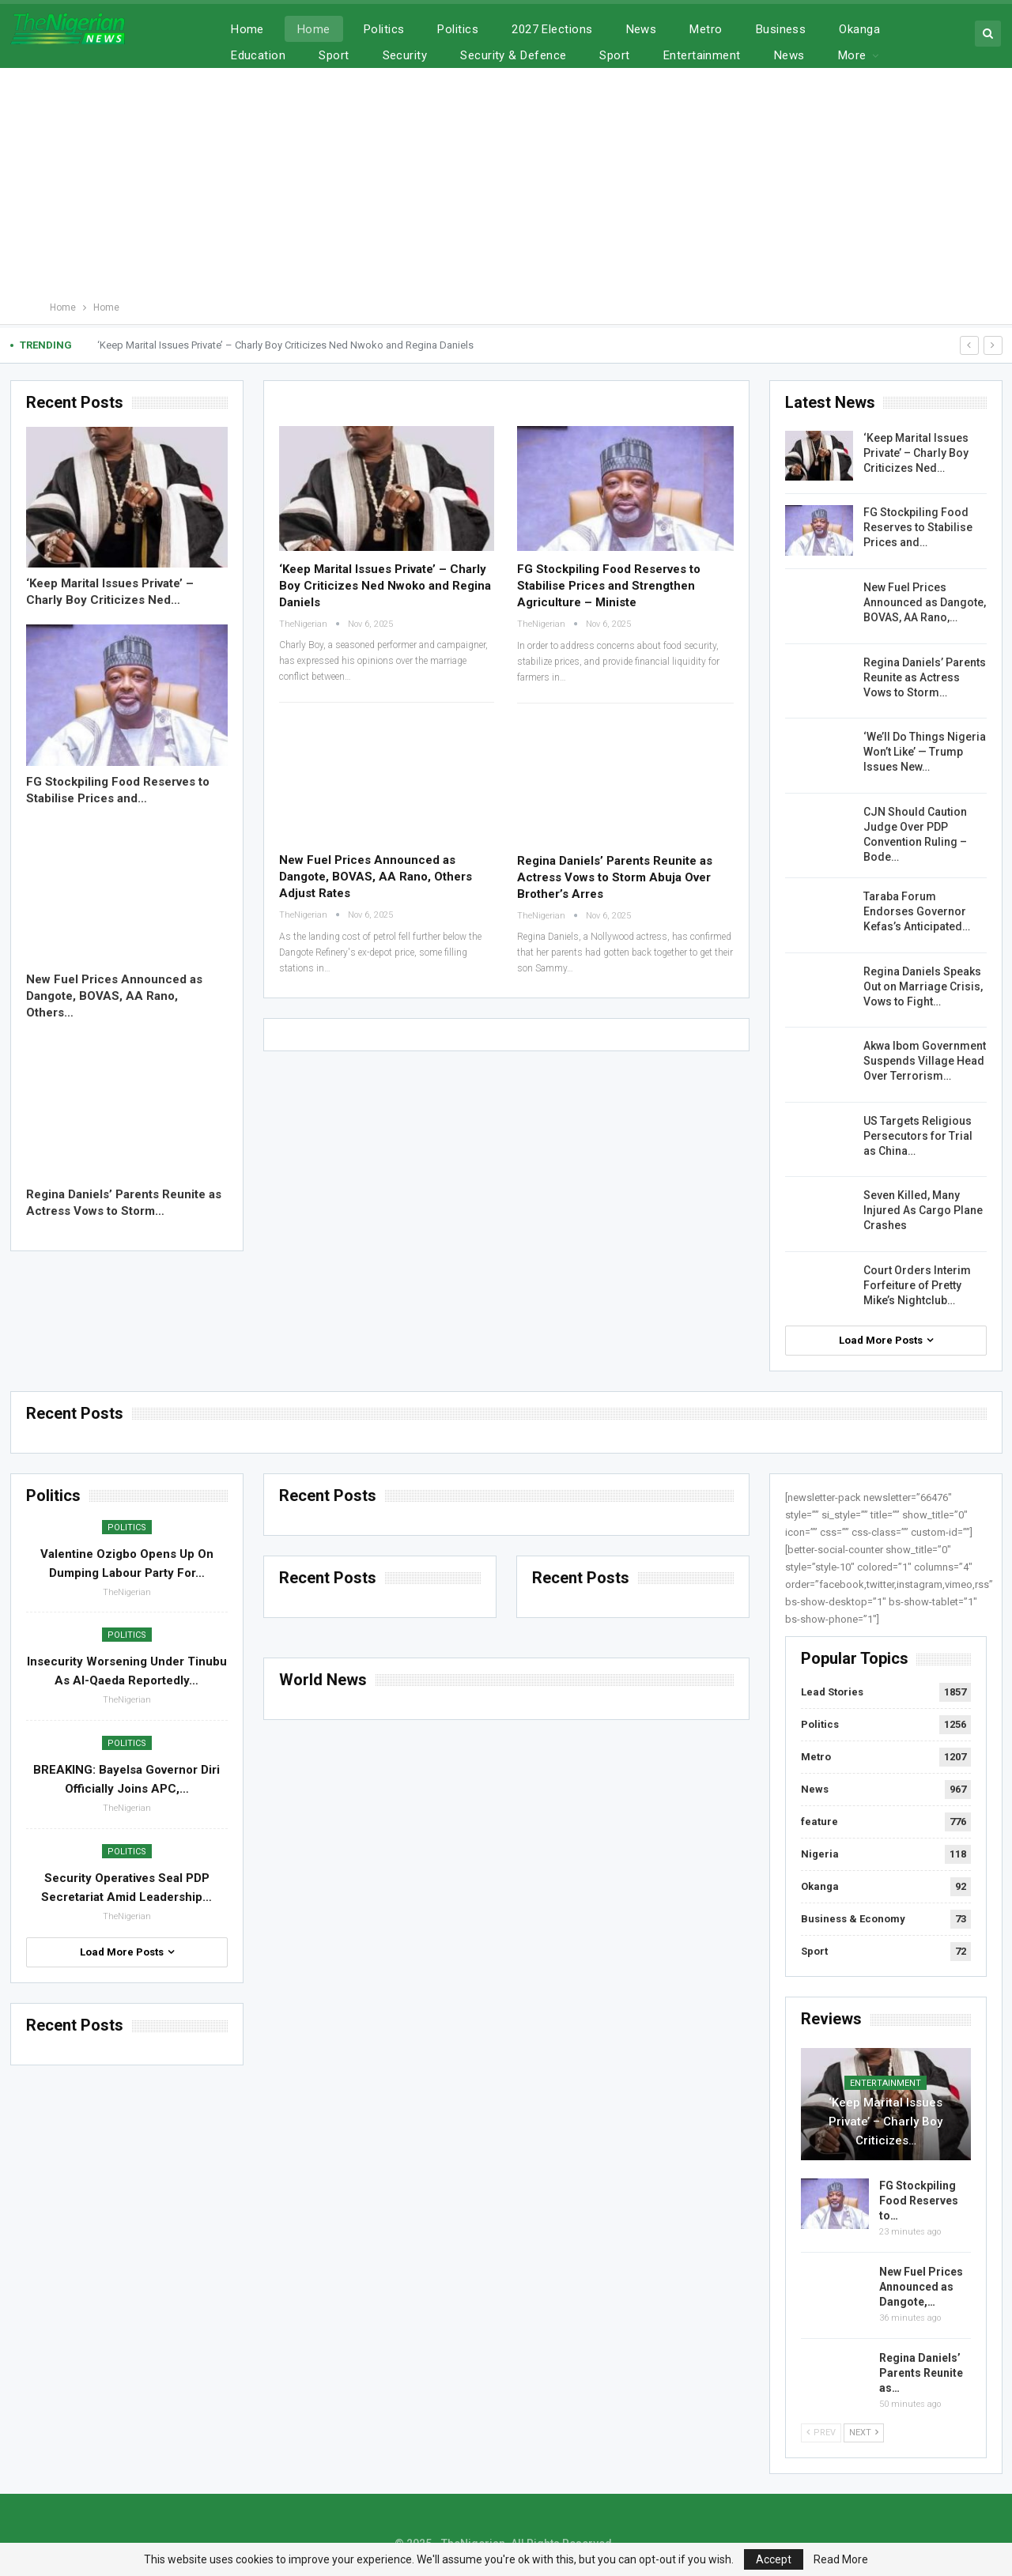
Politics (384, 29)
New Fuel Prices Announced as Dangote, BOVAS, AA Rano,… (924, 602)
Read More (841, 2559)
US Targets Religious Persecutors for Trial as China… (917, 1136)
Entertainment (885, 2083)
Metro (705, 29)
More (853, 29)
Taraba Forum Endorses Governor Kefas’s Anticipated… (916, 911)
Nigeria (820, 1854)
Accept (773, 2559)
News (641, 29)
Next (863, 2432)
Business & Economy (853, 1919)
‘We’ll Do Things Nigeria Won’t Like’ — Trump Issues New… (924, 751)
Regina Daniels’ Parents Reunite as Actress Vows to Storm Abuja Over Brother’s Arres (614, 877)
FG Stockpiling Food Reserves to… (918, 2200)
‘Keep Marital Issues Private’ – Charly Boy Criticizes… (885, 2121)
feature (819, 1821)
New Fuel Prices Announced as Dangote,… (921, 2286)
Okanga (820, 1886)
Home (247, 29)
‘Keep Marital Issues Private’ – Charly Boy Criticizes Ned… (916, 453)
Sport (814, 1951)
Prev (821, 2432)
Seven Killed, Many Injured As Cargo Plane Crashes (923, 1210)
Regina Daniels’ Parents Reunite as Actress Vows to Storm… (924, 677)
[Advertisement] (506, 180)
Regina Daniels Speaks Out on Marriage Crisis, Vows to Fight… (923, 986)
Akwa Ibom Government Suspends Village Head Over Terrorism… (924, 1060)
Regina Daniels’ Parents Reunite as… (921, 2373)
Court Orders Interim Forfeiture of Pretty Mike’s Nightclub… (917, 1285)
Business (781, 29)
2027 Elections (552, 29)
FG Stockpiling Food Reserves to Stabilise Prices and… (917, 527)
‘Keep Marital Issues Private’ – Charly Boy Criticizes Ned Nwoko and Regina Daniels (285, 345)
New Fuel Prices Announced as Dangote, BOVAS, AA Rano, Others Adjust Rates (375, 876)
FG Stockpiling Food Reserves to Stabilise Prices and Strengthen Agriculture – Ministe (608, 585)
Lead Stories (832, 1692)
